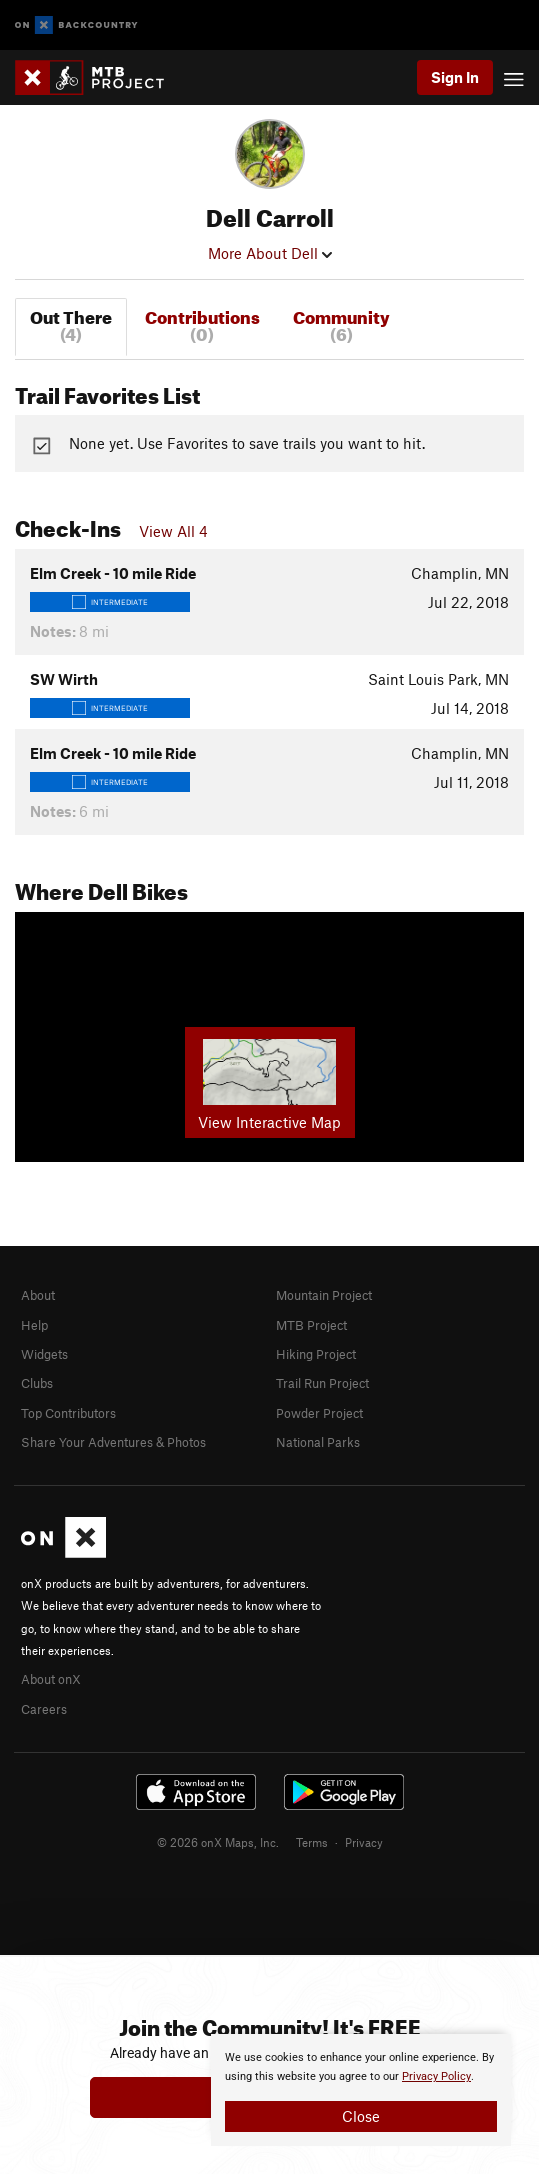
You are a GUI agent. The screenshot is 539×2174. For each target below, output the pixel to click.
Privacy (364, 1842)
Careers (44, 1709)
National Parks (318, 1442)
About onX (51, 1679)
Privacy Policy (436, 2076)
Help (34, 1325)
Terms (312, 1842)
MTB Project (311, 1325)
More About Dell (270, 253)
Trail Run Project (322, 1383)
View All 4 (173, 531)
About (38, 1295)
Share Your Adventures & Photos (113, 1442)
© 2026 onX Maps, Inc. (218, 1842)
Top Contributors (68, 1413)
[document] (361, 2090)
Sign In (455, 77)
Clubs (37, 1383)
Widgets (44, 1354)
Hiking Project (316, 1354)
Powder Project (319, 1413)
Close (361, 2116)
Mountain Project (324, 1295)
